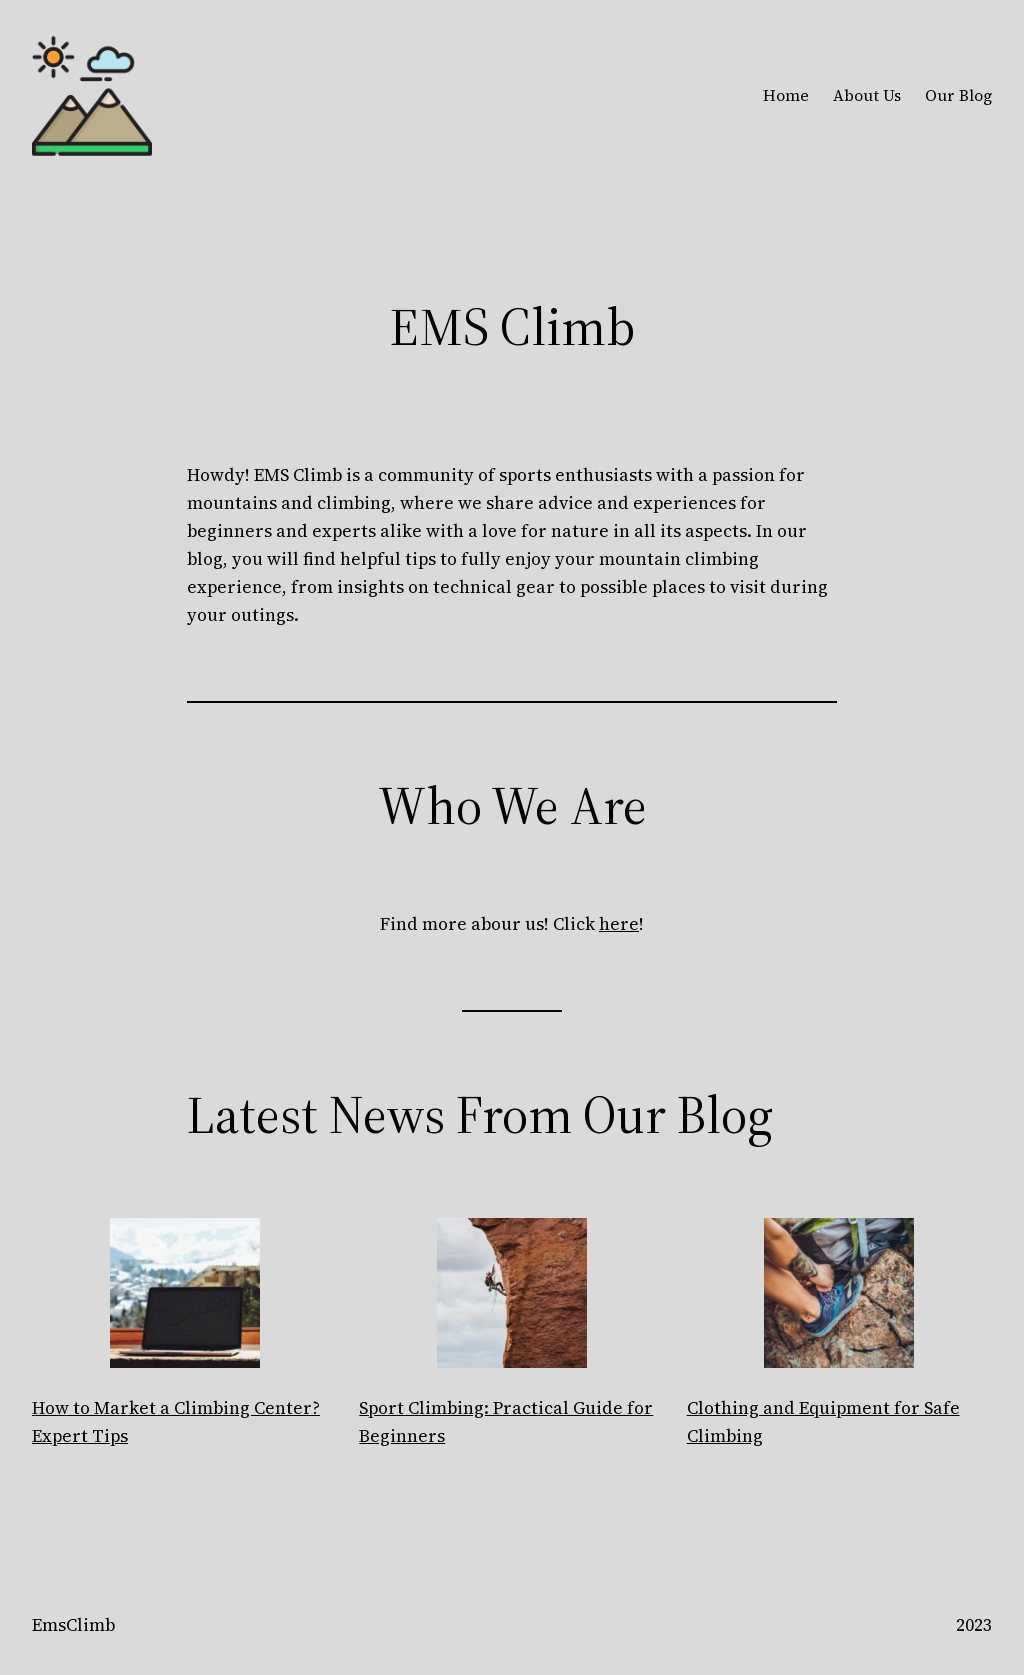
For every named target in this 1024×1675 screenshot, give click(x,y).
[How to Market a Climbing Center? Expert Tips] (185, 1297)
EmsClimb (73, 1625)
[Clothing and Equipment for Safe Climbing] (839, 1297)
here (619, 924)
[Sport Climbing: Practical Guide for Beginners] (512, 1297)
